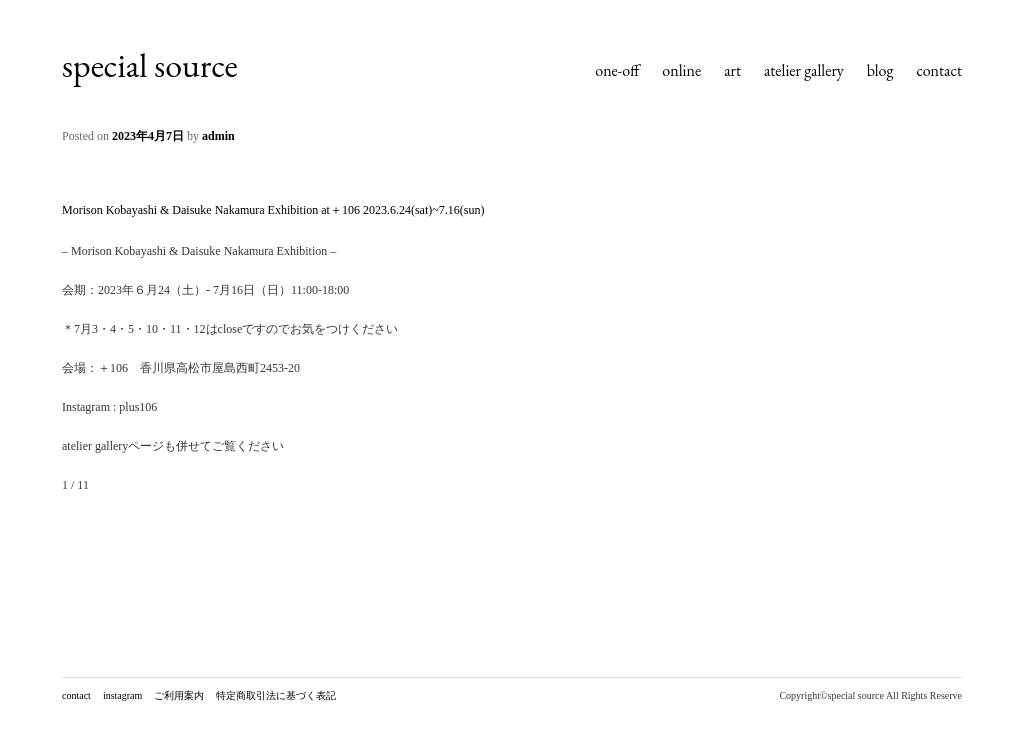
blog (880, 70)
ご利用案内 (179, 695)
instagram (122, 695)
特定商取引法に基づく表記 (276, 695)
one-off (617, 70)
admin (218, 136)
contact (939, 70)
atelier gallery (804, 70)
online (681, 70)
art (732, 70)
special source (150, 65)
